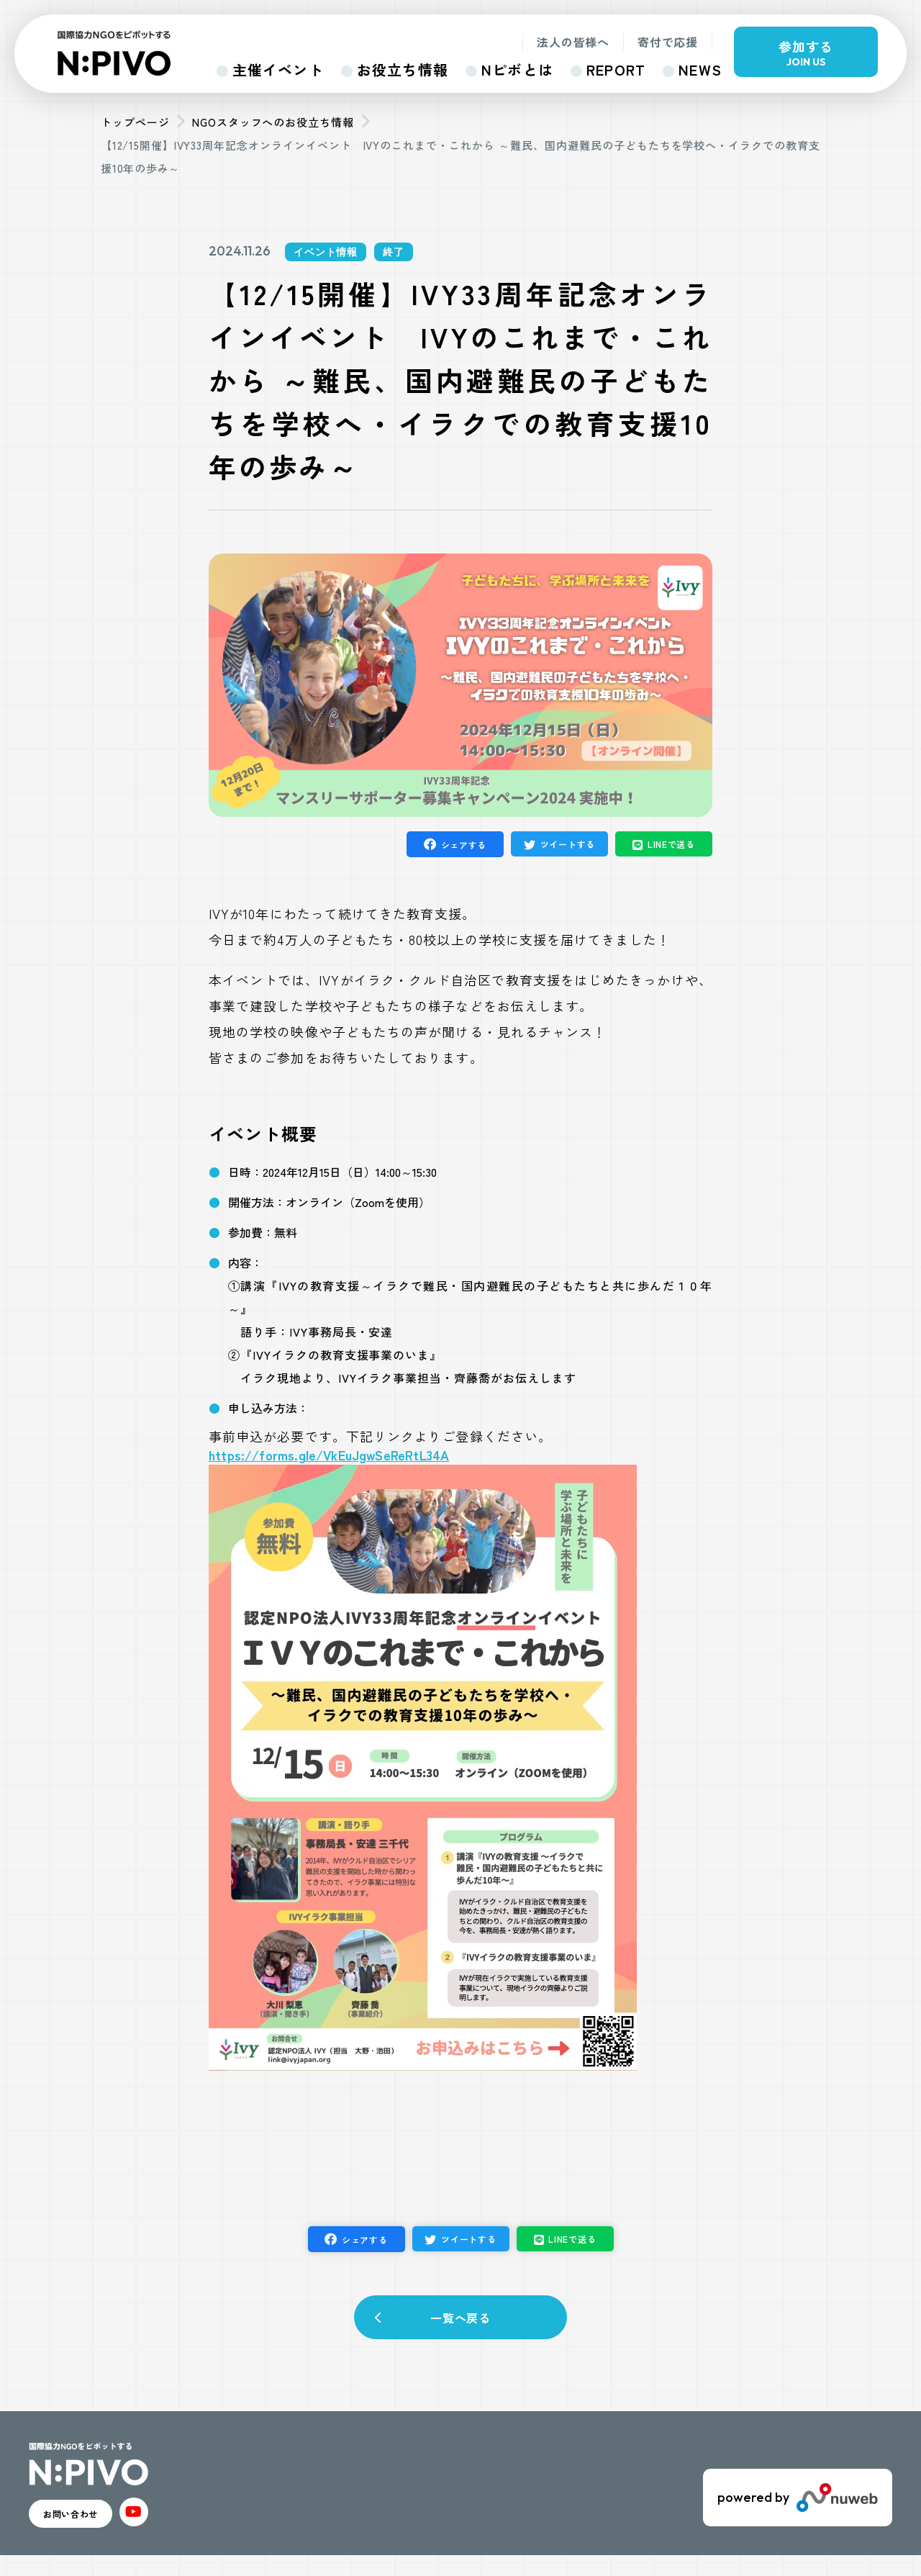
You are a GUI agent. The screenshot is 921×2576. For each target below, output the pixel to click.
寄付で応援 (668, 41)
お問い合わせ (94, 2528)
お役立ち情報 (402, 69)
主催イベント (278, 69)
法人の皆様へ (573, 41)
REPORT (615, 69)
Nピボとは (517, 69)
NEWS (700, 69)
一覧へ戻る (461, 2324)
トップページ (135, 122)
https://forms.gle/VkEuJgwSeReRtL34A (329, 1454)
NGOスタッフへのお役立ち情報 (273, 122)
